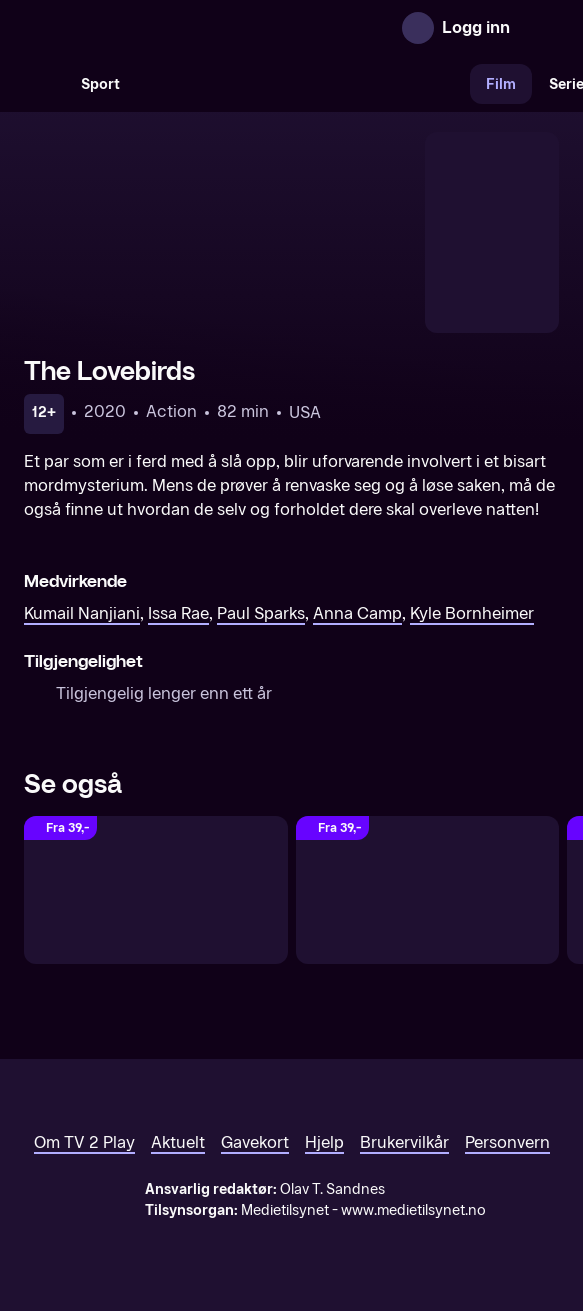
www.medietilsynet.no (413, 1210)
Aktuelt (178, 1142)
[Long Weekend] (156, 890)
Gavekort (255, 1142)
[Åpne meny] (539, 28)
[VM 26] (303, 84)
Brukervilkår (404, 1142)
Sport (100, 84)
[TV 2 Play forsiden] (174, 28)
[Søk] (44, 84)
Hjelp (324, 1142)
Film (501, 84)
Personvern (507, 1142)
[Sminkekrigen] (428, 890)
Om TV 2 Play (84, 1142)
